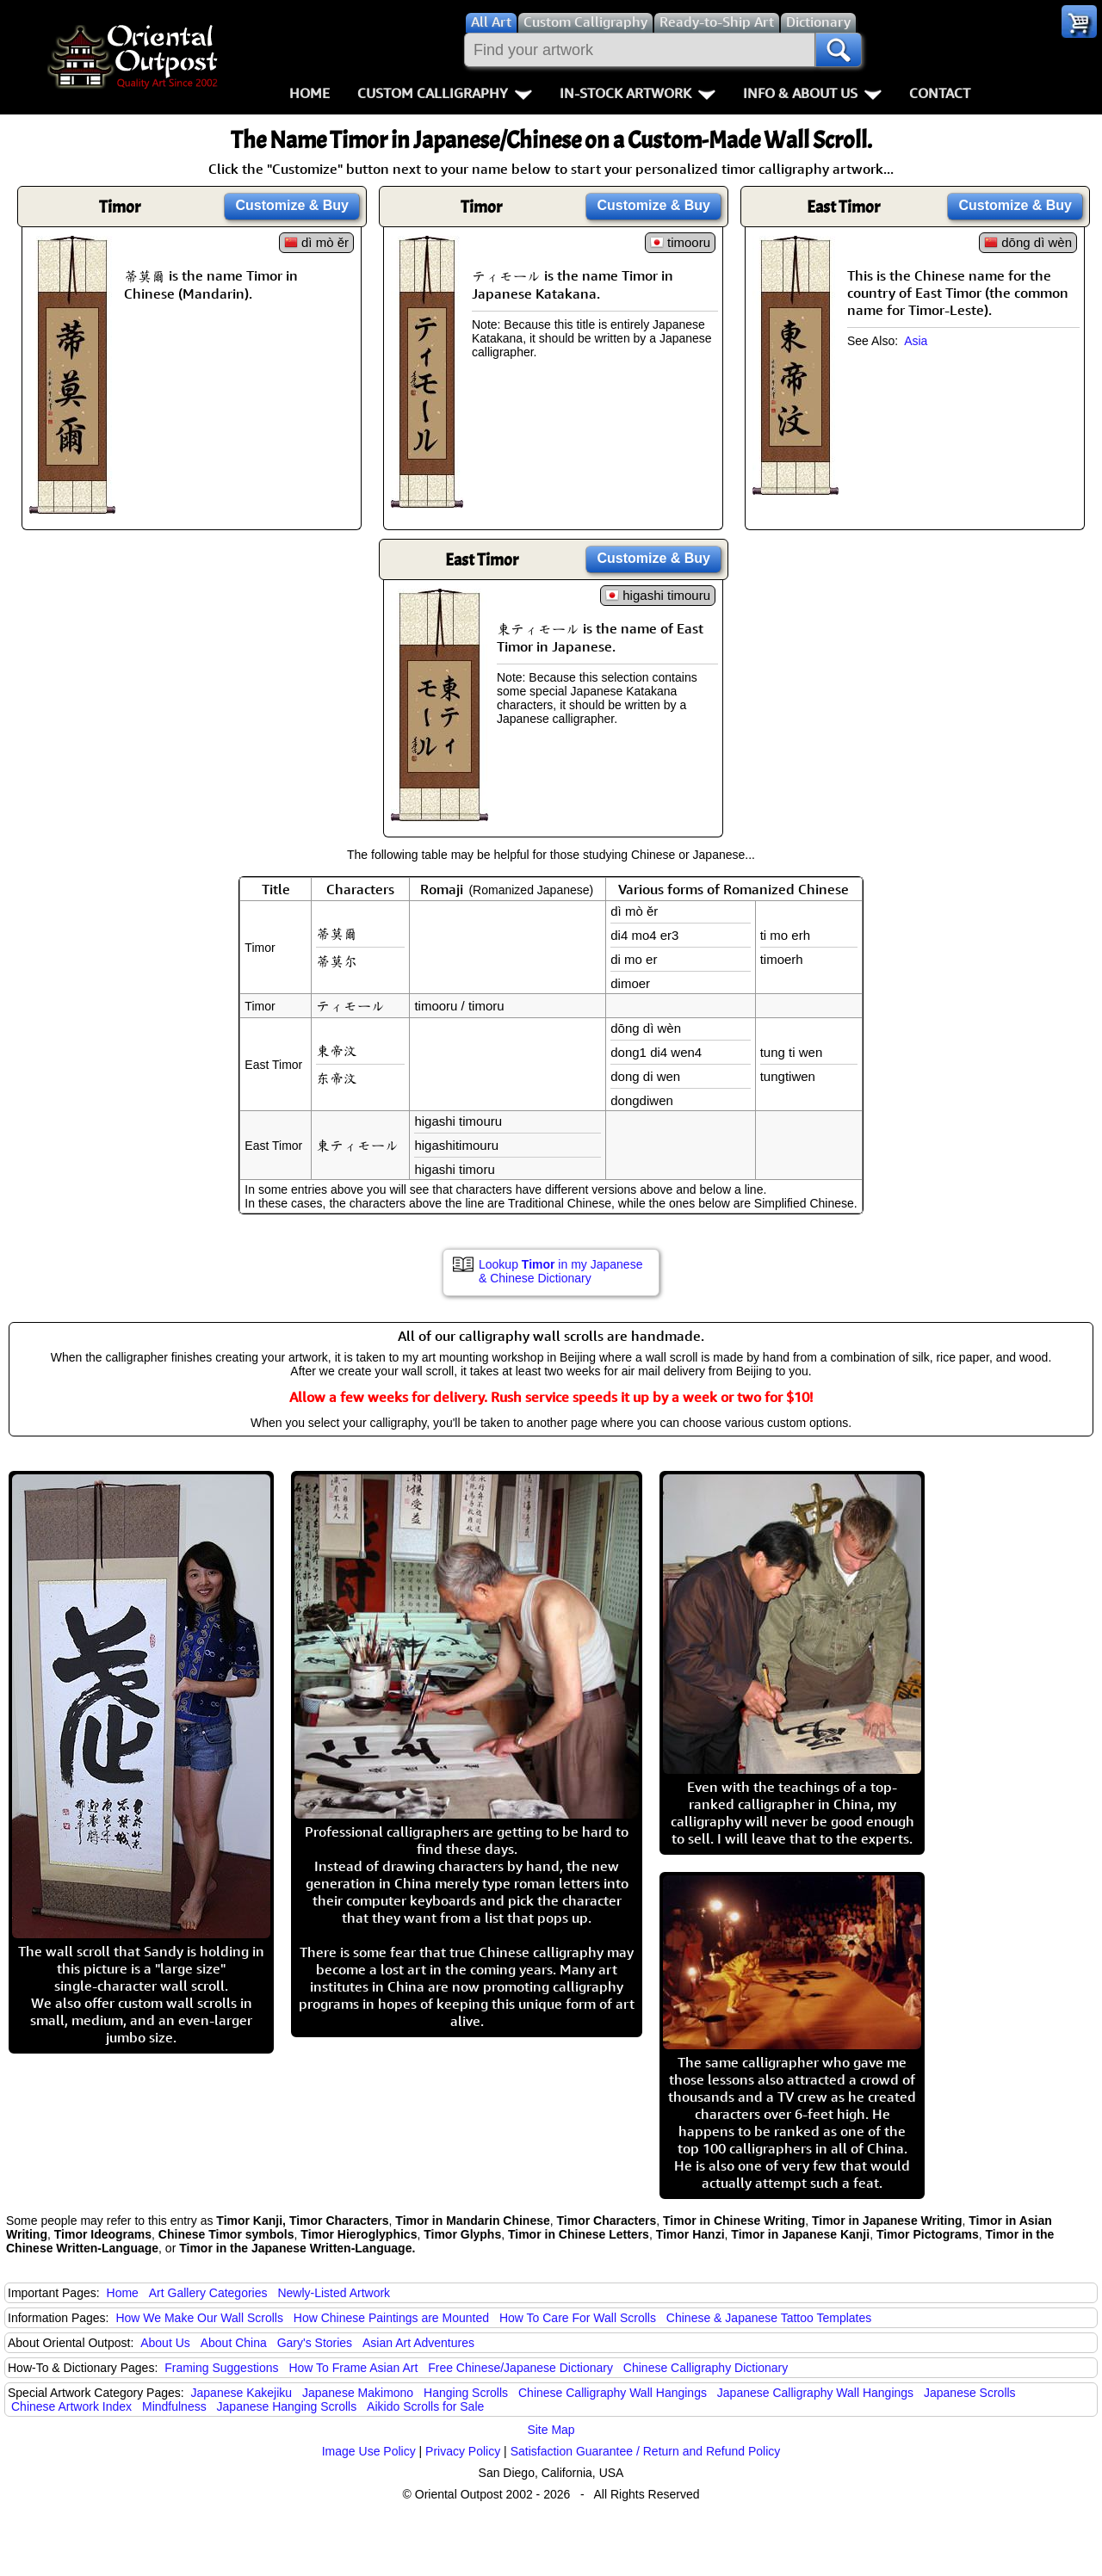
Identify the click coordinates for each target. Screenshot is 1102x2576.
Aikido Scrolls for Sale (425, 2406)
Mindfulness (174, 2406)
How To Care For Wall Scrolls (577, 2318)
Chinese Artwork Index (71, 2406)
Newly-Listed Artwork (333, 2293)
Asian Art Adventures (418, 2343)
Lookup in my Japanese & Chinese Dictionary (560, 1271)
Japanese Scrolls (970, 2393)
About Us (165, 2343)
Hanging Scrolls (466, 2393)
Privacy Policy (462, 2451)
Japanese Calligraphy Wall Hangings (815, 2393)
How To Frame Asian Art (353, 2368)
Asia (915, 341)
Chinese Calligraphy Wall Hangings (612, 2393)
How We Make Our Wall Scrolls (198, 2318)
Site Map (550, 2430)
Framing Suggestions (221, 2368)
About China (234, 2343)
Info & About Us (812, 93)
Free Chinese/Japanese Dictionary (520, 2368)
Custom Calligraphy (444, 93)
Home (309, 93)
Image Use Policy (369, 2451)
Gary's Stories (314, 2343)
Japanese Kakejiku (242, 2393)
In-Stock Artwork (637, 93)
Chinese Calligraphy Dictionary (705, 2368)
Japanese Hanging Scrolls (287, 2406)
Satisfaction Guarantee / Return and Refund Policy (646, 2451)
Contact (939, 93)
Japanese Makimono (357, 2393)
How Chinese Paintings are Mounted (391, 2318)
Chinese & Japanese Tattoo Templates (768, 2318)
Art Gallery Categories (208, 2293)
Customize (292, 205)
